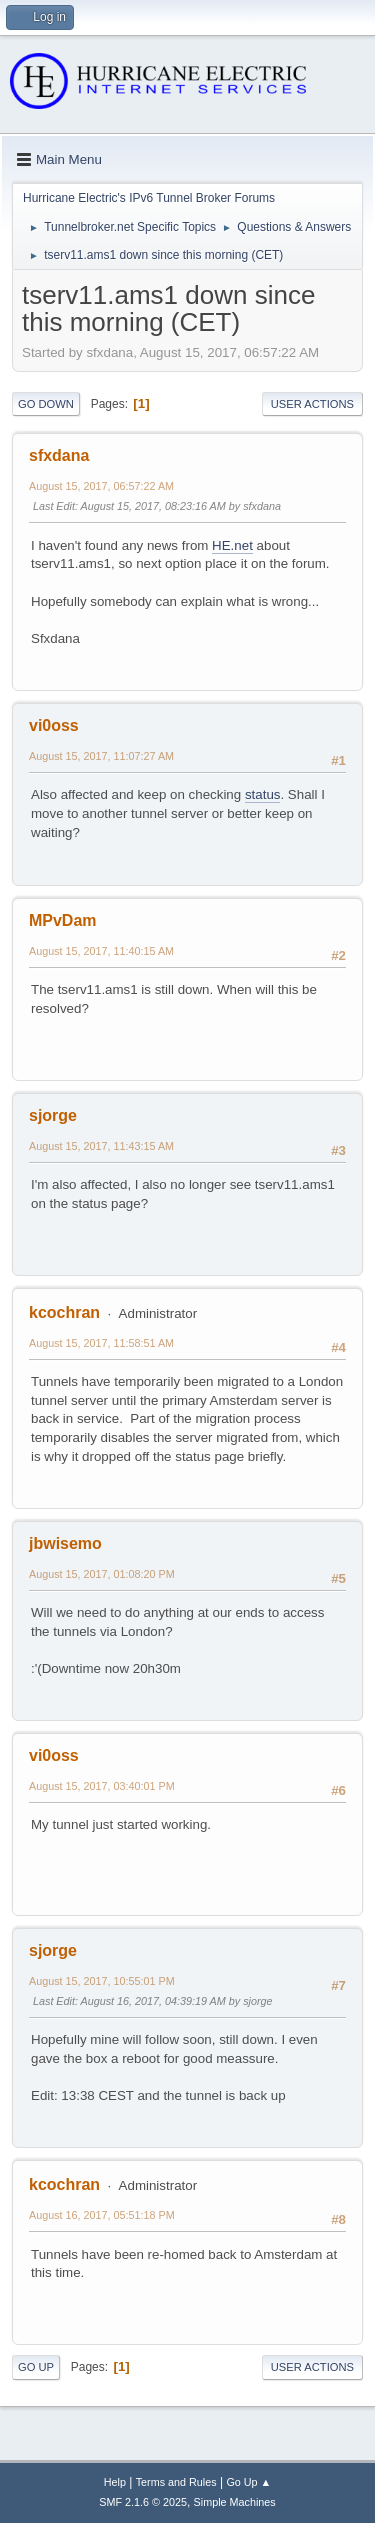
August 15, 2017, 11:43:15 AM (101, 1146)
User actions (312, 404)
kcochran (64, 1312)
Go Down (46, 404)
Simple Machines (235, 2502)
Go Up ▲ (248, 2482)
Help (115, 2482)
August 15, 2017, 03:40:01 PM (102, 1786)
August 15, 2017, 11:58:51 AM (101, 1343)
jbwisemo (65, 1543)
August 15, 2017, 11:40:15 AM (101, 951)
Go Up (36, 2367)
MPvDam (63, 920)
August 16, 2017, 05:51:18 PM (102, 2215)
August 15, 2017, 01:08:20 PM (102, 1574)
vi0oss (54, 725)
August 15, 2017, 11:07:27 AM (101, 756)
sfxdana (59, 455)
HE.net (232, 545)
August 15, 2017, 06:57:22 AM (101, 486)
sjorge (53, 1115)
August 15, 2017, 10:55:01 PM (102, 1981)
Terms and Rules (176, 2482)
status (263, 794)
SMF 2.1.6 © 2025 (143, 2502)
